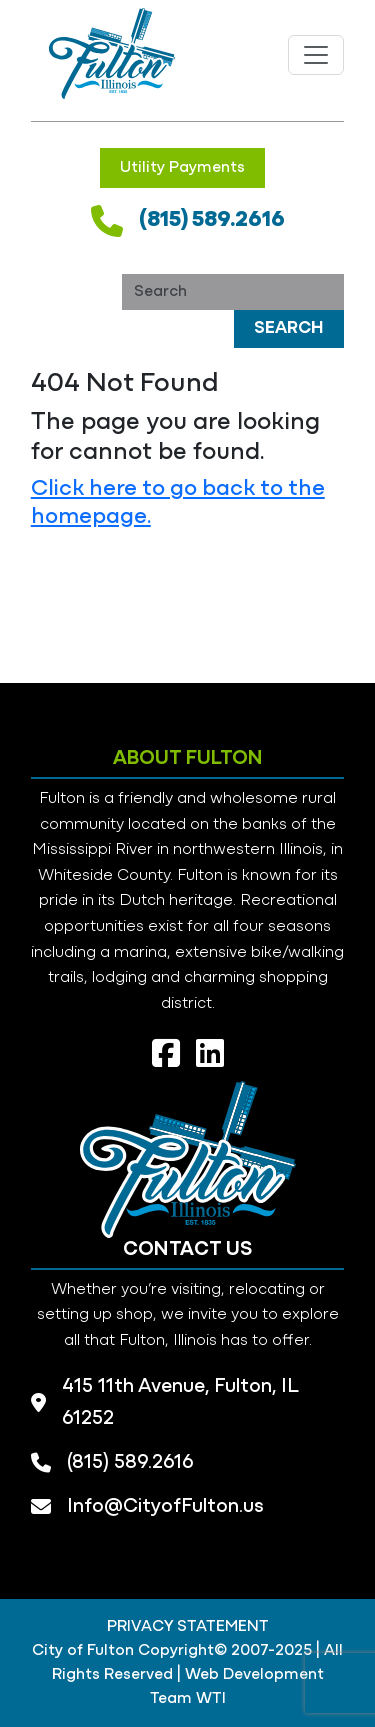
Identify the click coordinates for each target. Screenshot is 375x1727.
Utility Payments (182, 168)
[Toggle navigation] (316, 55)
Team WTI (188, 1699)
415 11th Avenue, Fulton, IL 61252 (180, 1403)
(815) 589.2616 (212, 220)
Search (289, 328)
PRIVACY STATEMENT (188, 1627)
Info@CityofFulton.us (165, 1507)
